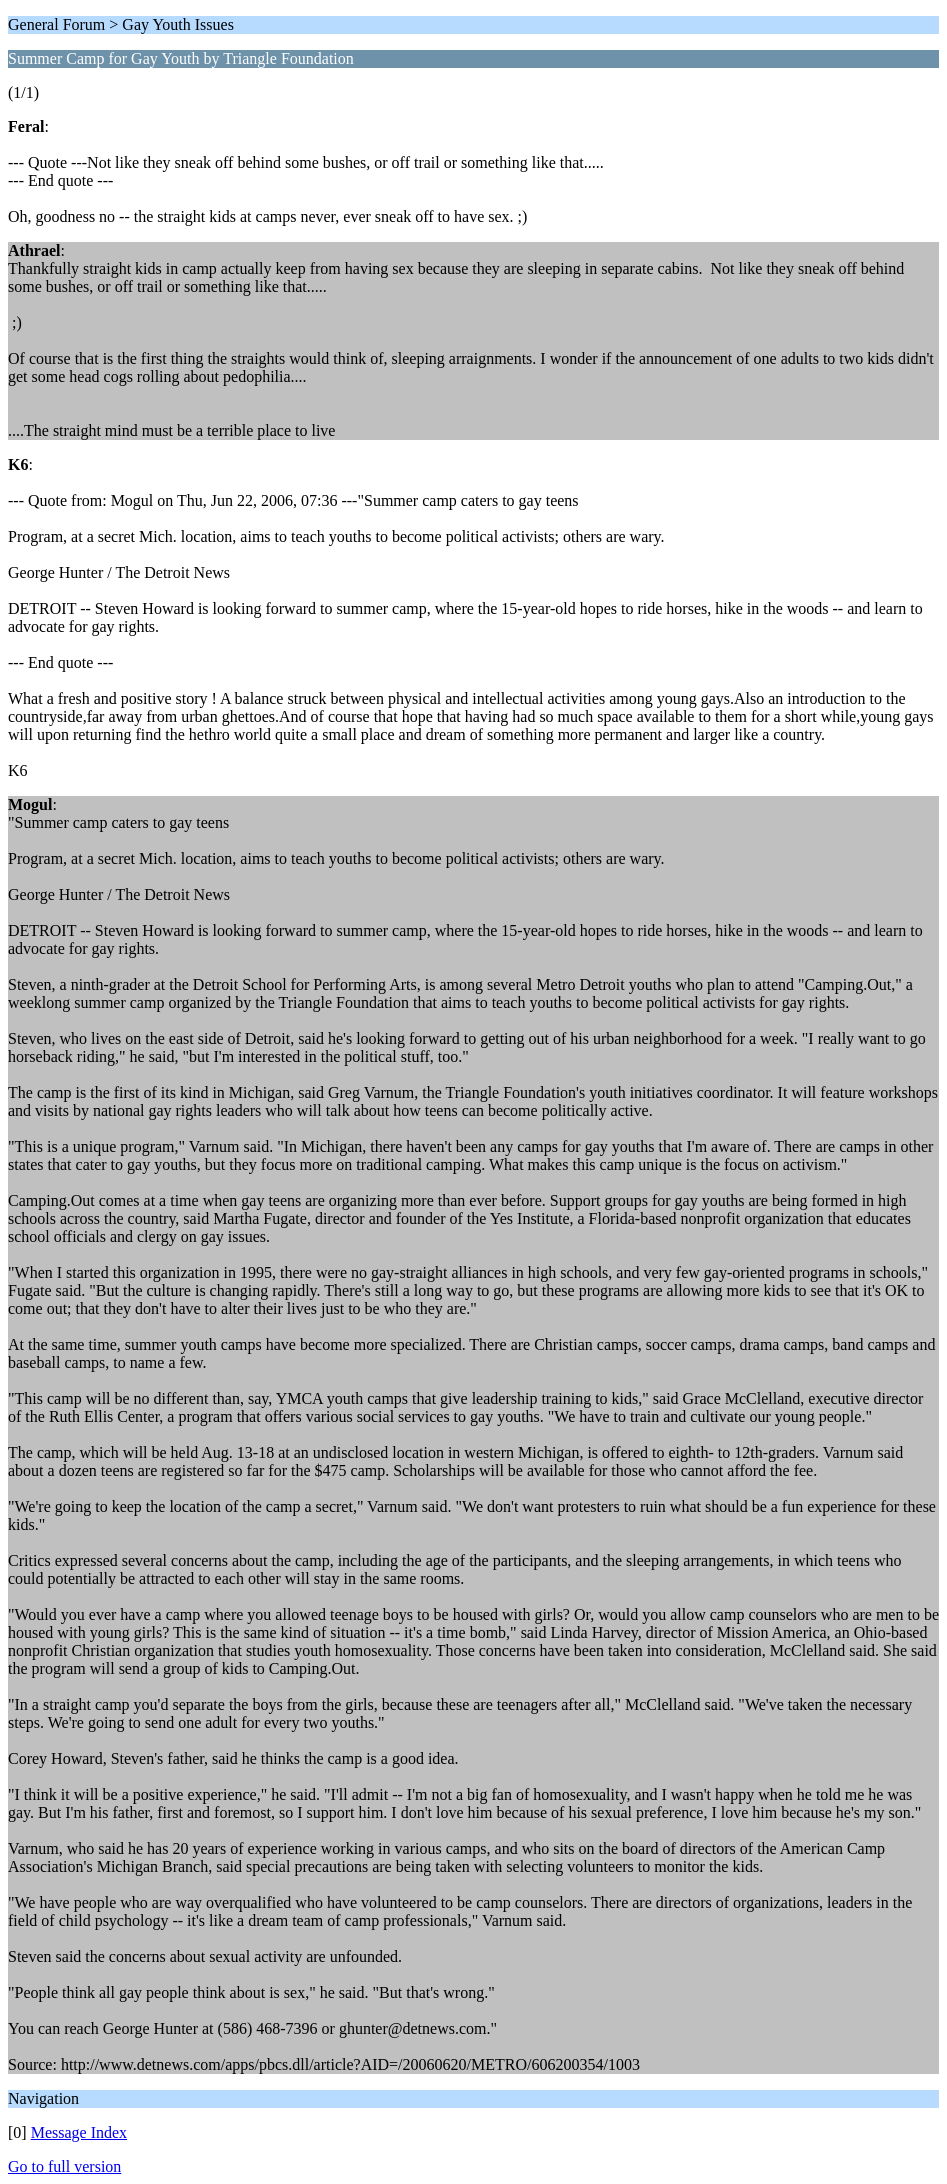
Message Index (79, 2132)
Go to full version (64, 2166)
